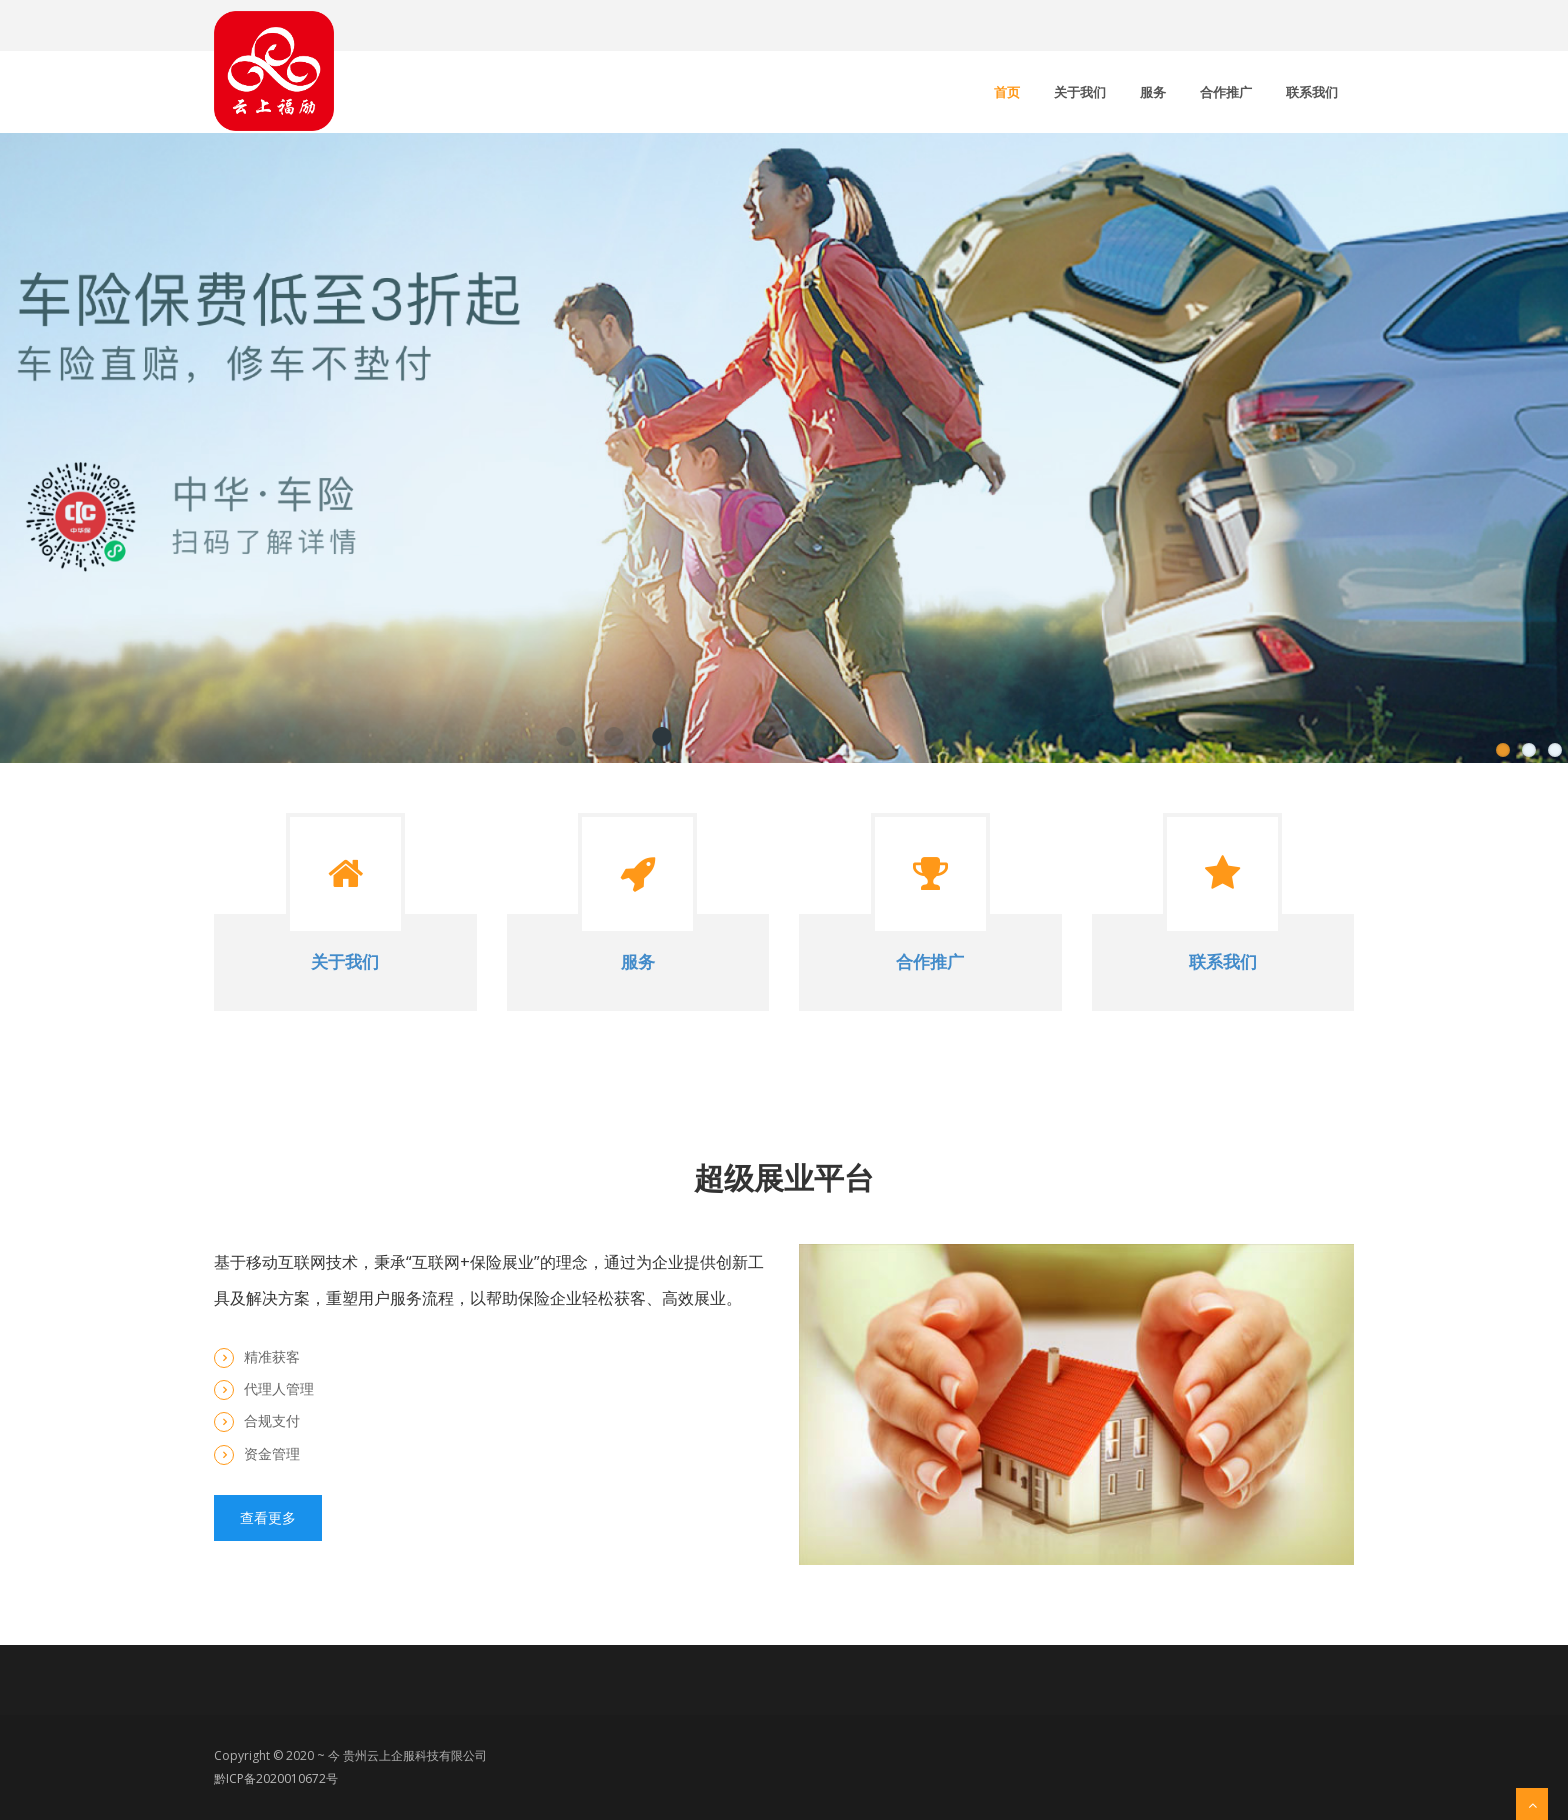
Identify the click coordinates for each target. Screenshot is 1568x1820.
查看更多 (268, 1517)
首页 (1007, 92)
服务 (1153, 92)
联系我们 (1312, 92)
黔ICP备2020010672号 (276, 1778)
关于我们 (1080, 92)
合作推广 (1226, 92)
